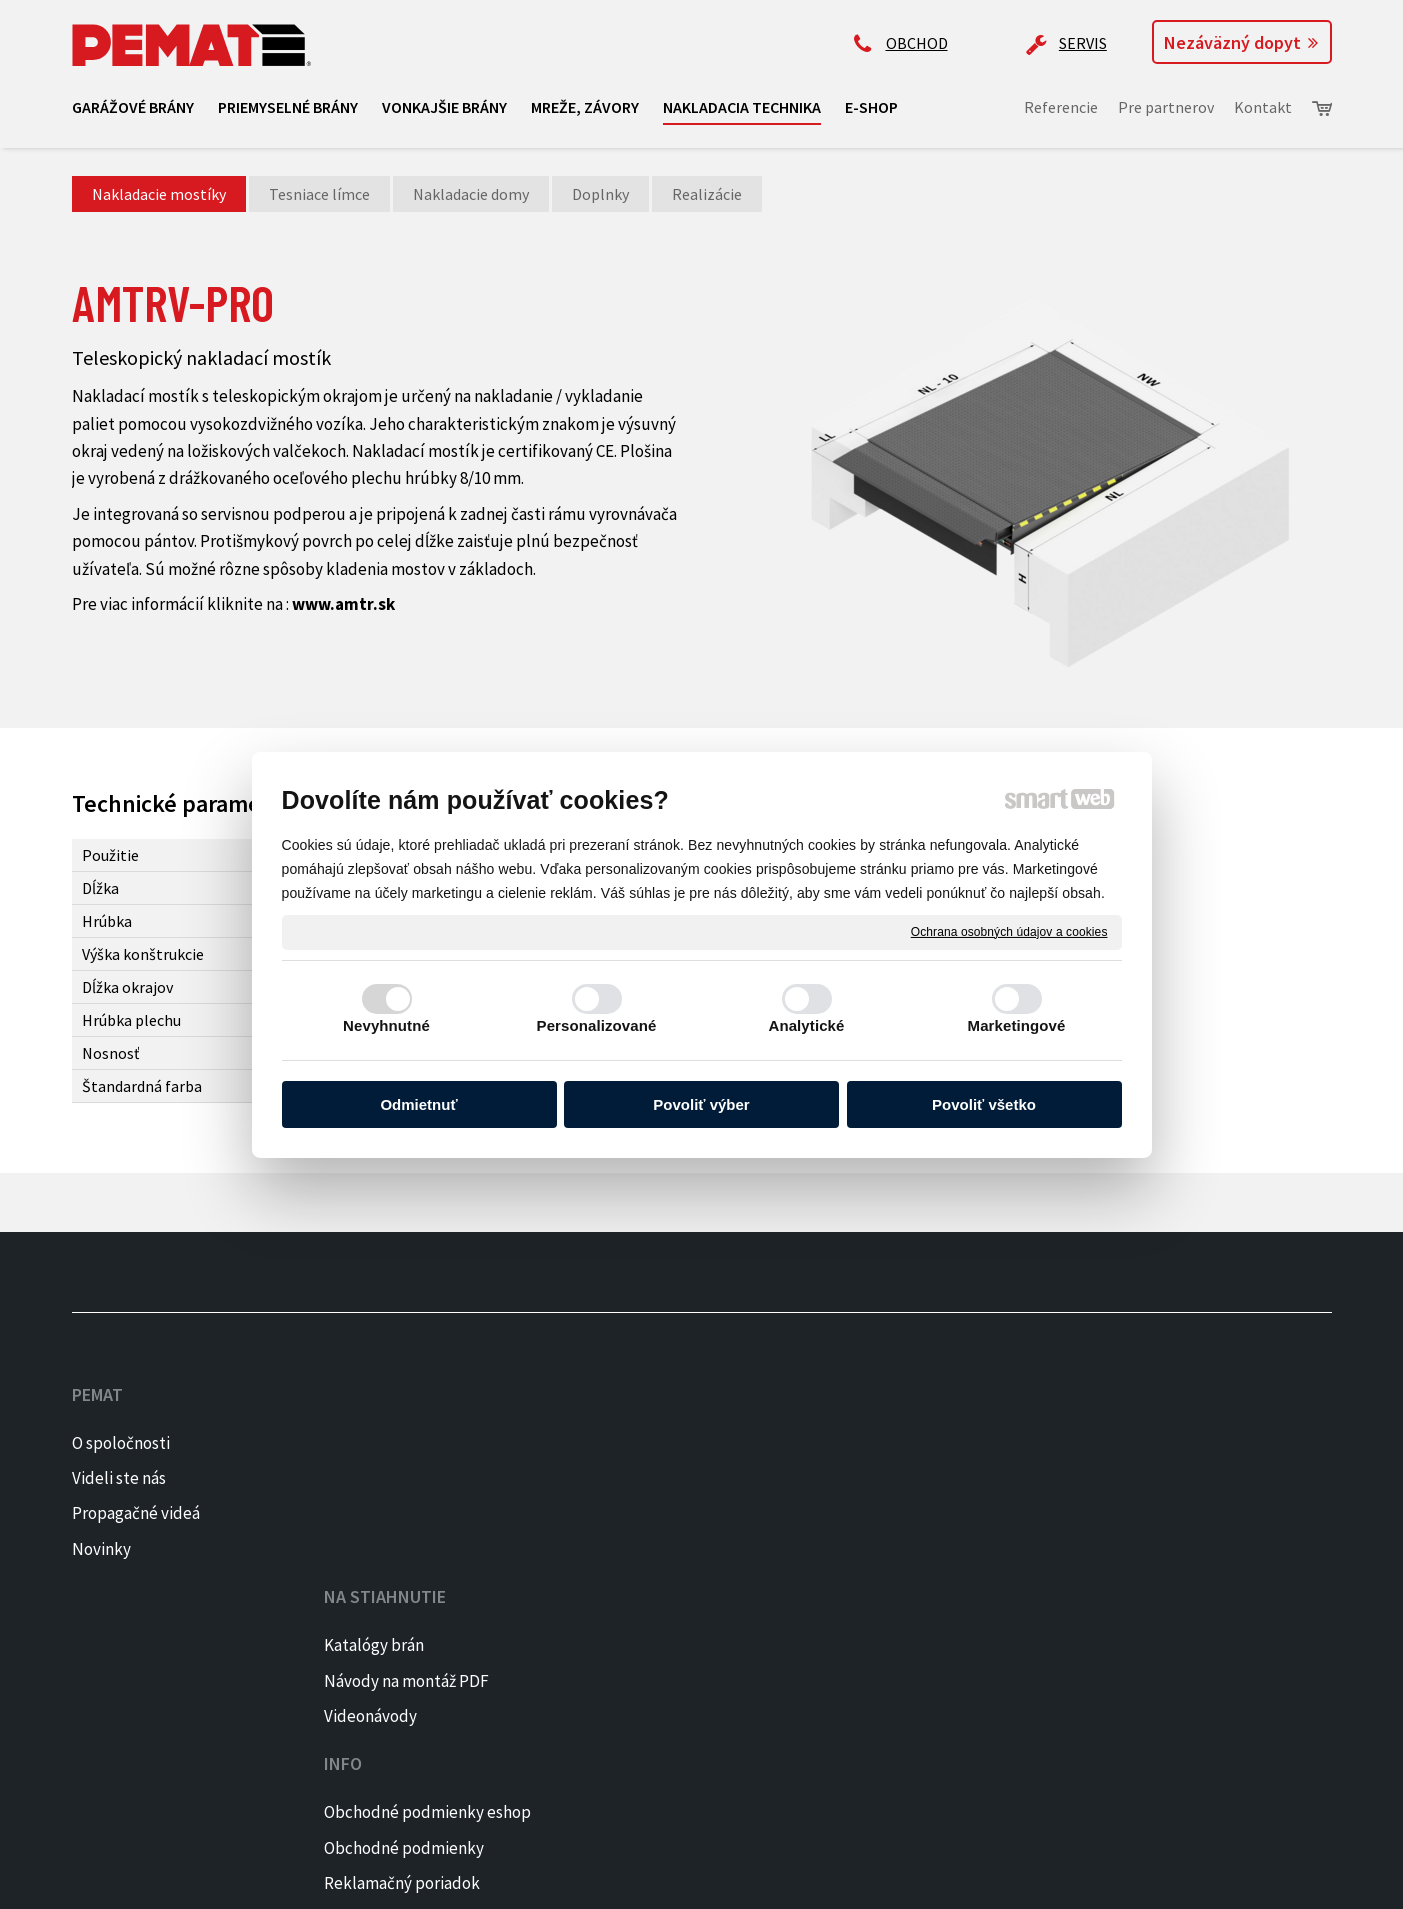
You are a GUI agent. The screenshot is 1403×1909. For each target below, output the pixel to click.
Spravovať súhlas (727, 1879)
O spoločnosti (121, 1443)
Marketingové (1017, 1025)
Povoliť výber (701, 1104)
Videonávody (378, 1513)
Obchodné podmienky (672, 1478)
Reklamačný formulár (669, 1549)
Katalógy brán (382, 1443)
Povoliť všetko (984, 1104)
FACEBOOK (1180, 1443)
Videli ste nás (120, 1478)
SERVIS (1083, 43)
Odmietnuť (418, 1104)
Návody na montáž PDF (414, 1478)
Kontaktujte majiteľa (927, 1581)
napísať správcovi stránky (398, 1879)
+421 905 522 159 (909, 1425)
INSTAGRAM (1185, 1478)
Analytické (806, 1025)
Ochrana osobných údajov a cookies (1009, 931)
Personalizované (597, 1025)
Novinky (101, 1549)
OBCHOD (917, 43)
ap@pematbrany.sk (921, 1503)
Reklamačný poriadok (670, 1513)
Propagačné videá (136, 1513)
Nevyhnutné (386, 1025)
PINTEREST (1184, 1513)
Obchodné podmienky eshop (695, 1443)
